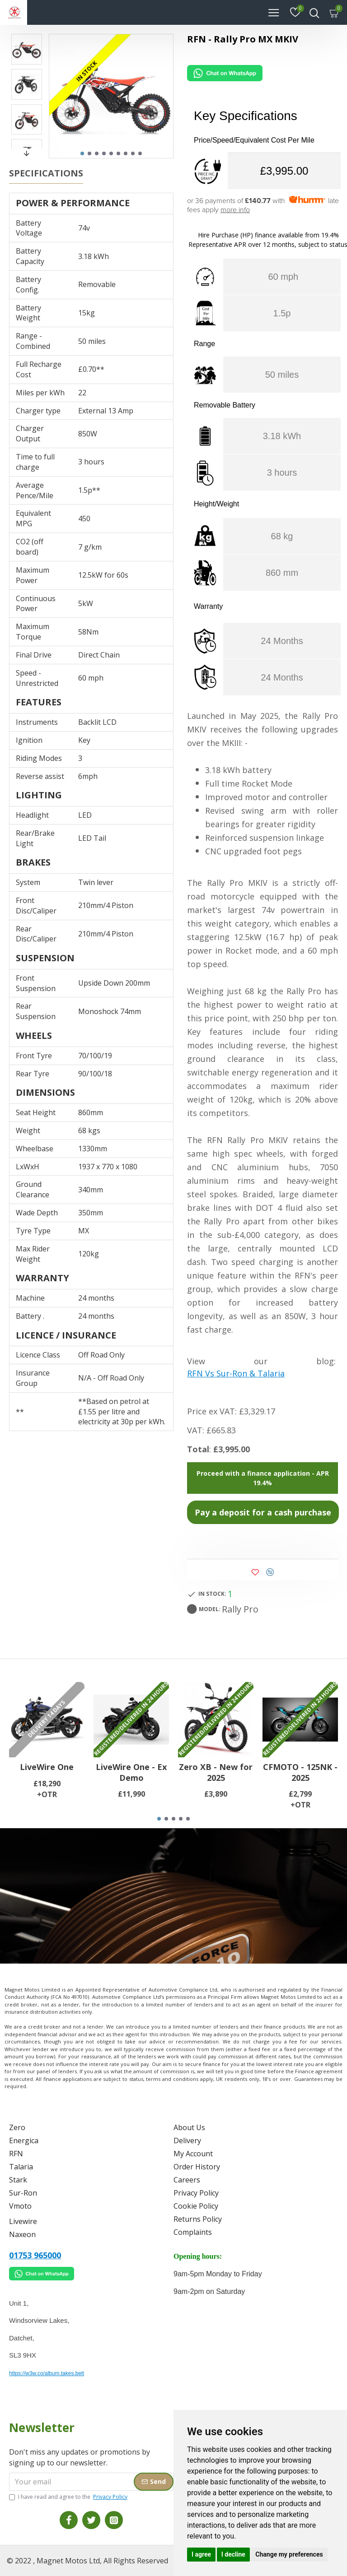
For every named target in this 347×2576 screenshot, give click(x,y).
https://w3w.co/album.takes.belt (46, 2373)
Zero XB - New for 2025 (216, 1772)
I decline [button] (233, 2554)
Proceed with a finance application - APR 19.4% (263, 1478)
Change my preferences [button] (289, 2554)
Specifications (46, 173)
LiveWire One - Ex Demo (131, 1772)
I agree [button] (201, 2554)
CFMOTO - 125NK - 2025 (300, 1772)
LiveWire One (47, 1767)
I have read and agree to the (69, 2497)
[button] (82, 153)
